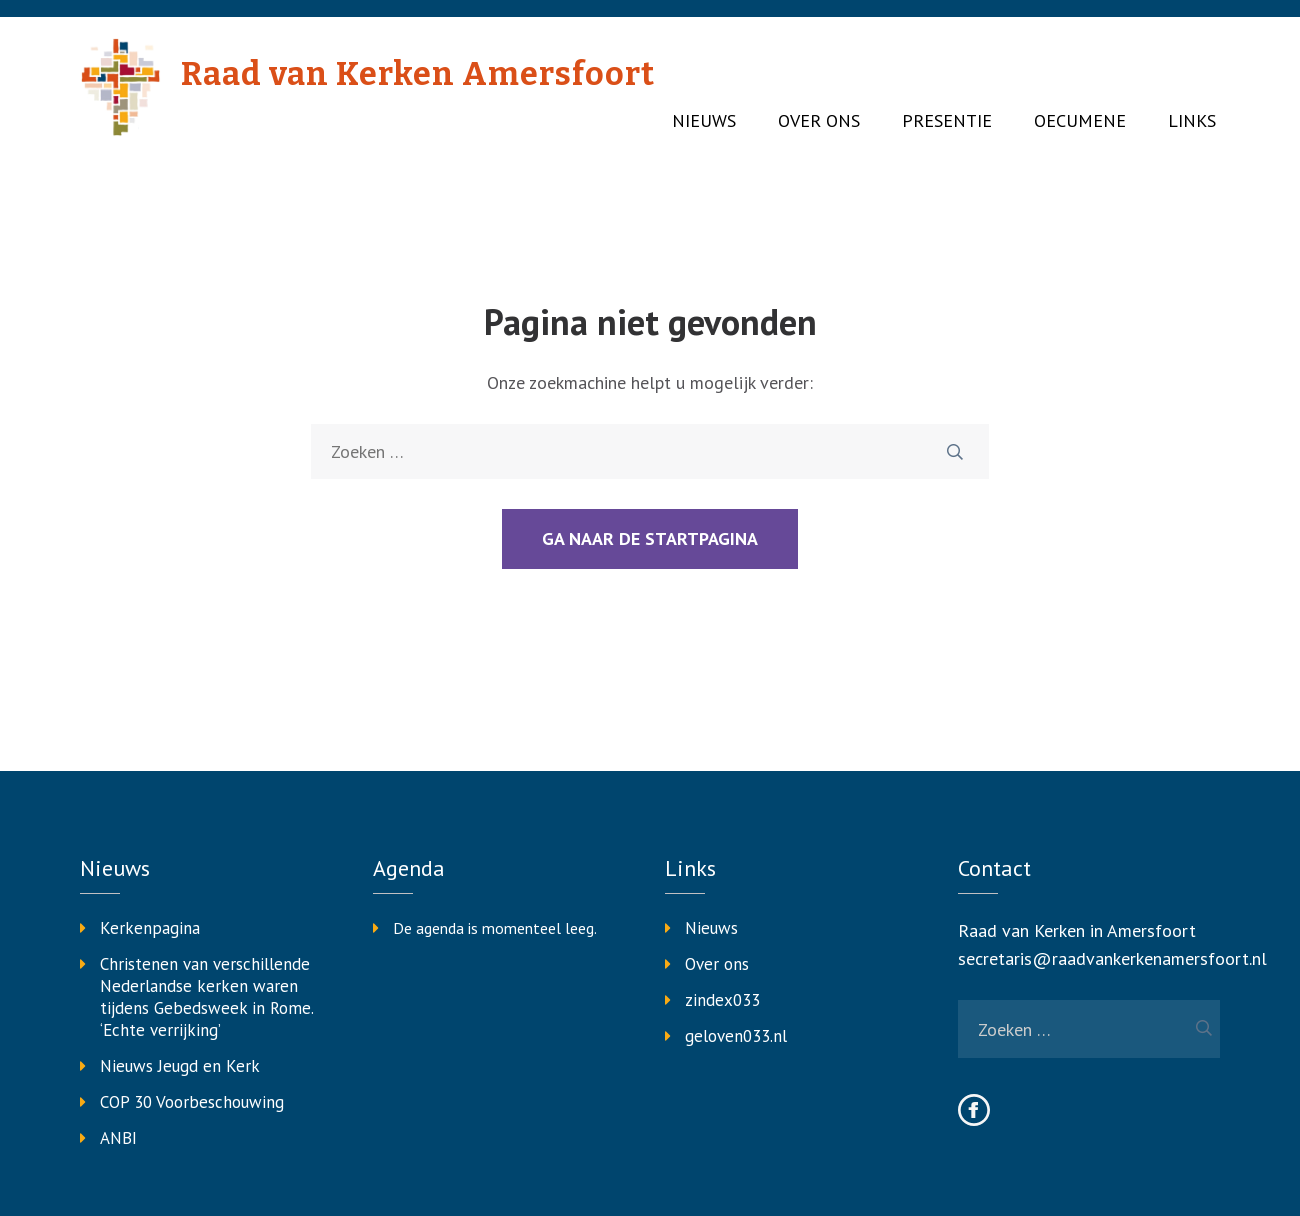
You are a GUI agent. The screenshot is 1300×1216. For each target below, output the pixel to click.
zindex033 (722, 1000)
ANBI (118, 1138)
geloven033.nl (736, 1036)
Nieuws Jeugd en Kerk (180, 1066)
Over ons (819, 121)
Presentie (947, 121)
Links (1192, 121)
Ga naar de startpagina (650, 538)
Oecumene (1080, 121)
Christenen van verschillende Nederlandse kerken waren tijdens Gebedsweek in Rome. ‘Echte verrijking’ (206, 997)
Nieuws (704, 121)
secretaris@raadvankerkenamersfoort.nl (1112, 958)
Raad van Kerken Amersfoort (418, 74)
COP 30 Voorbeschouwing (192, 1102)
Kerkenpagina (150, 928)
